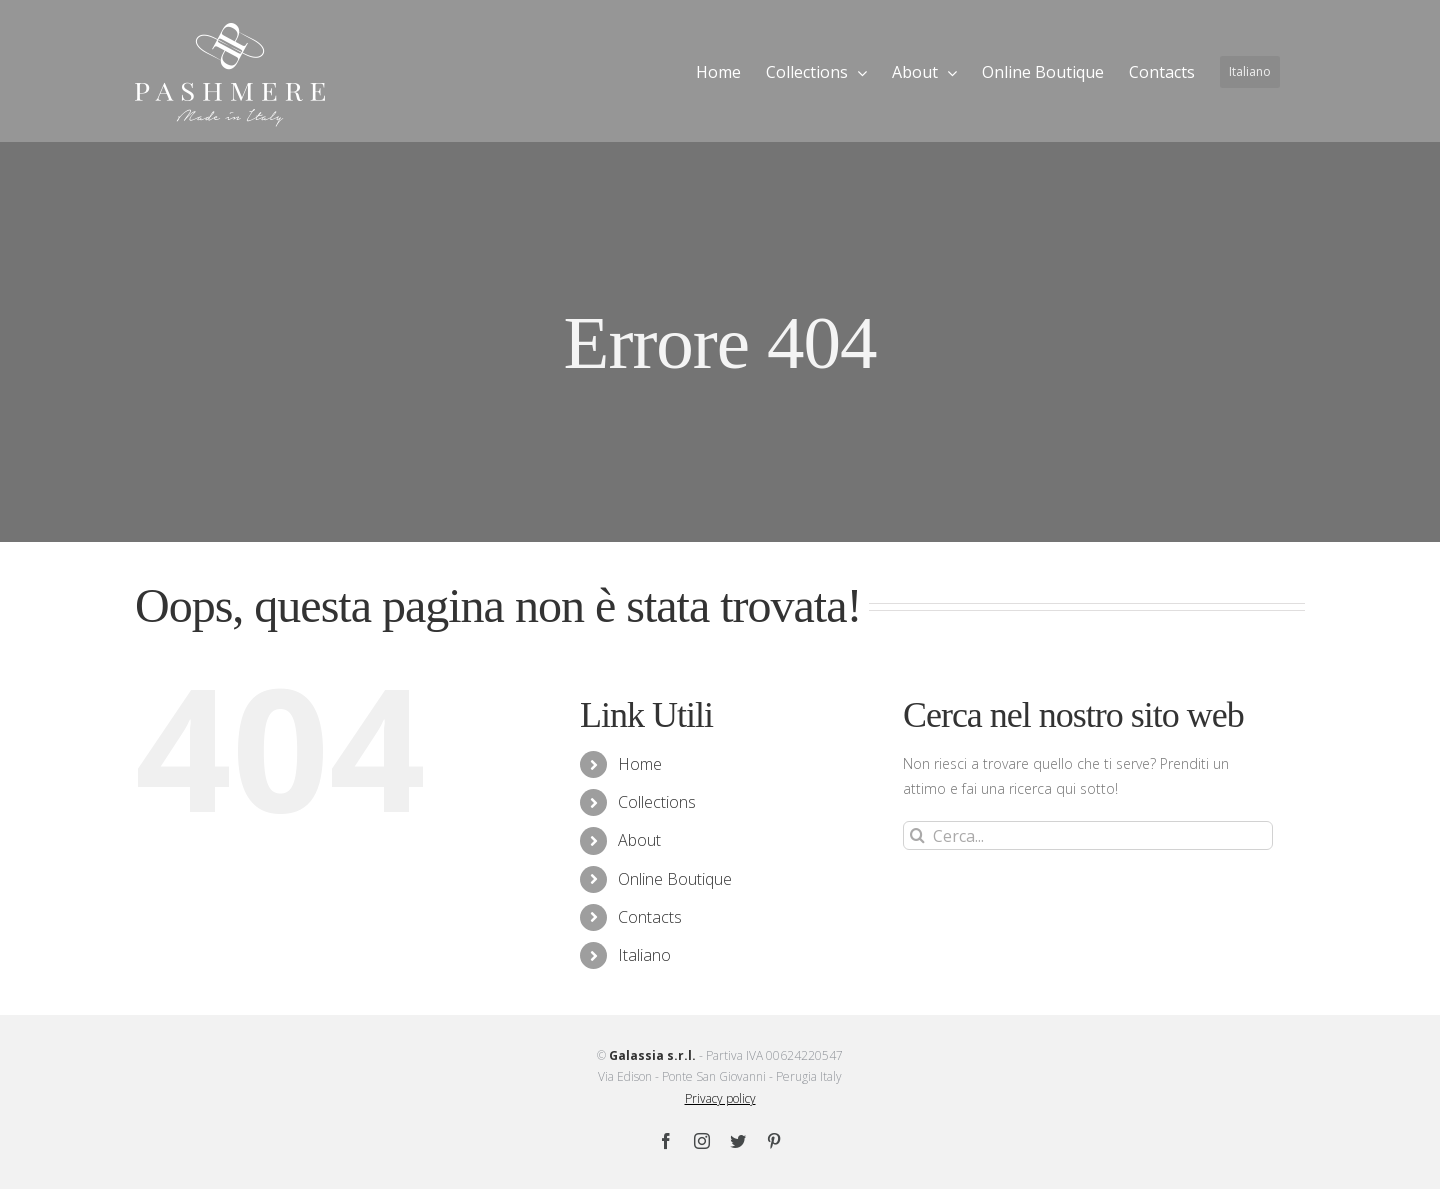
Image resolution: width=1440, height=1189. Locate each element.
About (639, 840)
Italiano (644, 955)
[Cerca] (917, 835)
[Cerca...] (1088, 835)
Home (640, 764)
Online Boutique (675, 879)
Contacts (650, 917)
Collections (657, 802)
